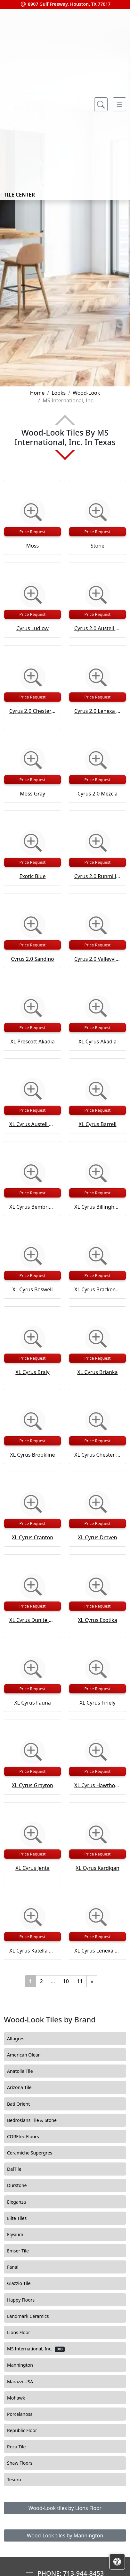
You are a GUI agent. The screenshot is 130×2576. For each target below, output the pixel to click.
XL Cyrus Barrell (97, 1124)
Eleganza (22, 2202)
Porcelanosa (25, 2414)
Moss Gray (32, 793)
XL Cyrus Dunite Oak (32, 1620)
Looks (59, 392)
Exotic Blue (33, 876)
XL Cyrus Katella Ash (32, 1950)
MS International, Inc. (36, 2349)
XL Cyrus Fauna (32, 1702)
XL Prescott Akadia (32, 1041)
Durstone (21, 2185)
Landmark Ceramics (33, 2316)
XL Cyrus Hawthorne (97, 1785)
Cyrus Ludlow (32, 628)
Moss (32, 545)
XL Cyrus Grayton (32, 1785)
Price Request (33, 531)
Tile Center (43, 104)
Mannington (26, 2365)
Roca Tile (22, 2447)
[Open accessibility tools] (117, 2562)
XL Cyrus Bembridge (32, 1206)
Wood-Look (86, 392)
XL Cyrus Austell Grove (32, 1124)
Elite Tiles (22, 2218)
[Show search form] (101, 104)
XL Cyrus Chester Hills (97, 1454)
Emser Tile (24, 2251)
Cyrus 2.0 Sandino (32, 958)
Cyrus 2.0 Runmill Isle (97, 876)
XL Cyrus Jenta (32, 1867)
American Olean (29, 2055)
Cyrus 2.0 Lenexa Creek (97, 710)
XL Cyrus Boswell (32, 1289)
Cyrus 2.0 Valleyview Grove (97, 958)
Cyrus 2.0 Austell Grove (97, 628)
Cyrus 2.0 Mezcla (97, 793)
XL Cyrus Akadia (97, 1041)
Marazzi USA (25, 2381)
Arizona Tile (24, 2087)
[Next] (91, 1981)
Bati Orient (22, 2104)
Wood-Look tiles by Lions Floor (65, 2508)
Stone (97, 545)
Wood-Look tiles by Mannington (65, 2535)
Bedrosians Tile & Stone (37, 2120)
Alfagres (21, 2038)
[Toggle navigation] (119, 104)
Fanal (18, 2267)
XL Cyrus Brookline (32, 1454)
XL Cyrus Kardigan (97, 1867)
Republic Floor (28, 2430)
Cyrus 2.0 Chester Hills (32, 710)
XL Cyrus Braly (32, 1372)
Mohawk (22, 2398)
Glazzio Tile (23, 2283)
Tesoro (20, 2479)
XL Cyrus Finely (97, 1702)
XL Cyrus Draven (97, 1537)
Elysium (20, 2234)
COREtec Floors (29, 2136)
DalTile (19, 2169)
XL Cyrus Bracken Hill (97, 1289)
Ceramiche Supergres (35, 2153)
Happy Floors (26, 2300)
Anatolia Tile (25, 2071)
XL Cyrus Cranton (32, 1537)
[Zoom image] (32, 512)
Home (37, 392)
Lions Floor (25, 2332)
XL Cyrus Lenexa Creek (97, 1950)
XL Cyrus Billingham (97, 1206)
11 (80, 1981)
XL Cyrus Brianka (97, 1372)
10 (66, 1981)
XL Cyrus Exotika (97, 1620)
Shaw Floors (26, 2463)
